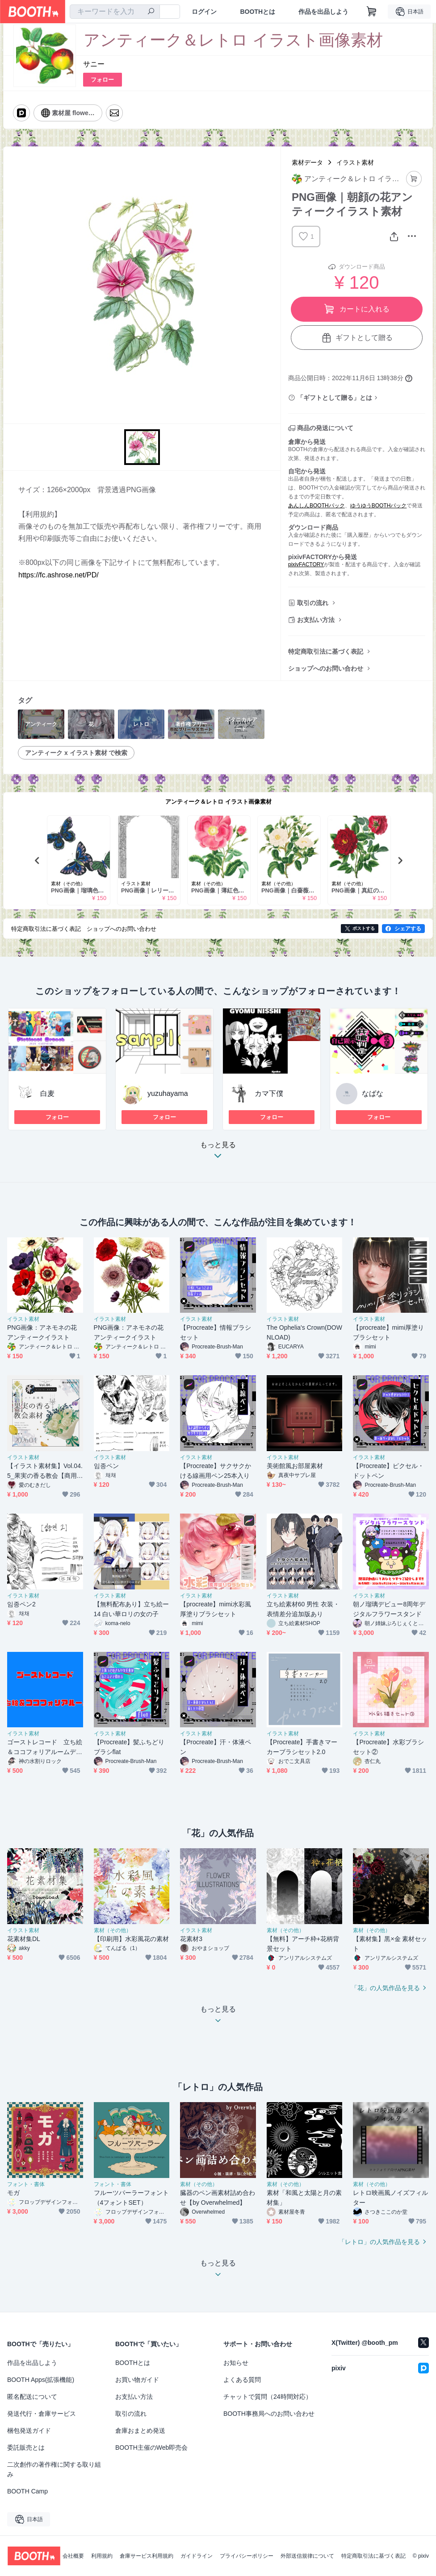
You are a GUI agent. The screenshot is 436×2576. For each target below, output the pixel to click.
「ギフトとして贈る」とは (334, 397)
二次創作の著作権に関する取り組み (54, 2469)
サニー (94, 64)
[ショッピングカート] (371, 11)
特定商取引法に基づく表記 (325, 651)
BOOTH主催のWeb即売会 (151, 2447)
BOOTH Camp (27, 2491)
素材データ (307, 162)
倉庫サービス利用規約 (146, 2556)
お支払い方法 (316, 619)
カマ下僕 (269, 1093)
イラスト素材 (355, 162)
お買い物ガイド (137, 2379)
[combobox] (115, 11)
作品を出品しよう (323, 11)
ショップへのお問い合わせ (325, 668)
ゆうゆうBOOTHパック (378, 505)
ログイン (204, 11)
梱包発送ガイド (29, 2430)
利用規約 (102, 2556)
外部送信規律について (307, 2556)
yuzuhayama (167, 1093)
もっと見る (218, 1152)
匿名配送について (32, 2396)
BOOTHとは (257, 11)
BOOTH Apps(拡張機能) (40, 2379)
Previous (37, 860)
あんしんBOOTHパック (316, 505)
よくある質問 (242, 2379)
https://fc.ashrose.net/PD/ (58, 575)
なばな (372, 1093)
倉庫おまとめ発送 (140, 2430)
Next (400, 860)
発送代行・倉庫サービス (41, 2413)
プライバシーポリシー (246, 2556)
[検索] (151, 12)
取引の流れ (312, 602)
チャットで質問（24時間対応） (267, 2396)
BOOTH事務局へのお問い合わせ (268, 2413)
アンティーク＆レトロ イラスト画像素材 (218, 801)
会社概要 (73, 2556)
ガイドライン (196, 2556)
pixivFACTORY (306, 564)
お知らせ (235, 2362)
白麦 (47, 1093)
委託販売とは (26, 2447)
